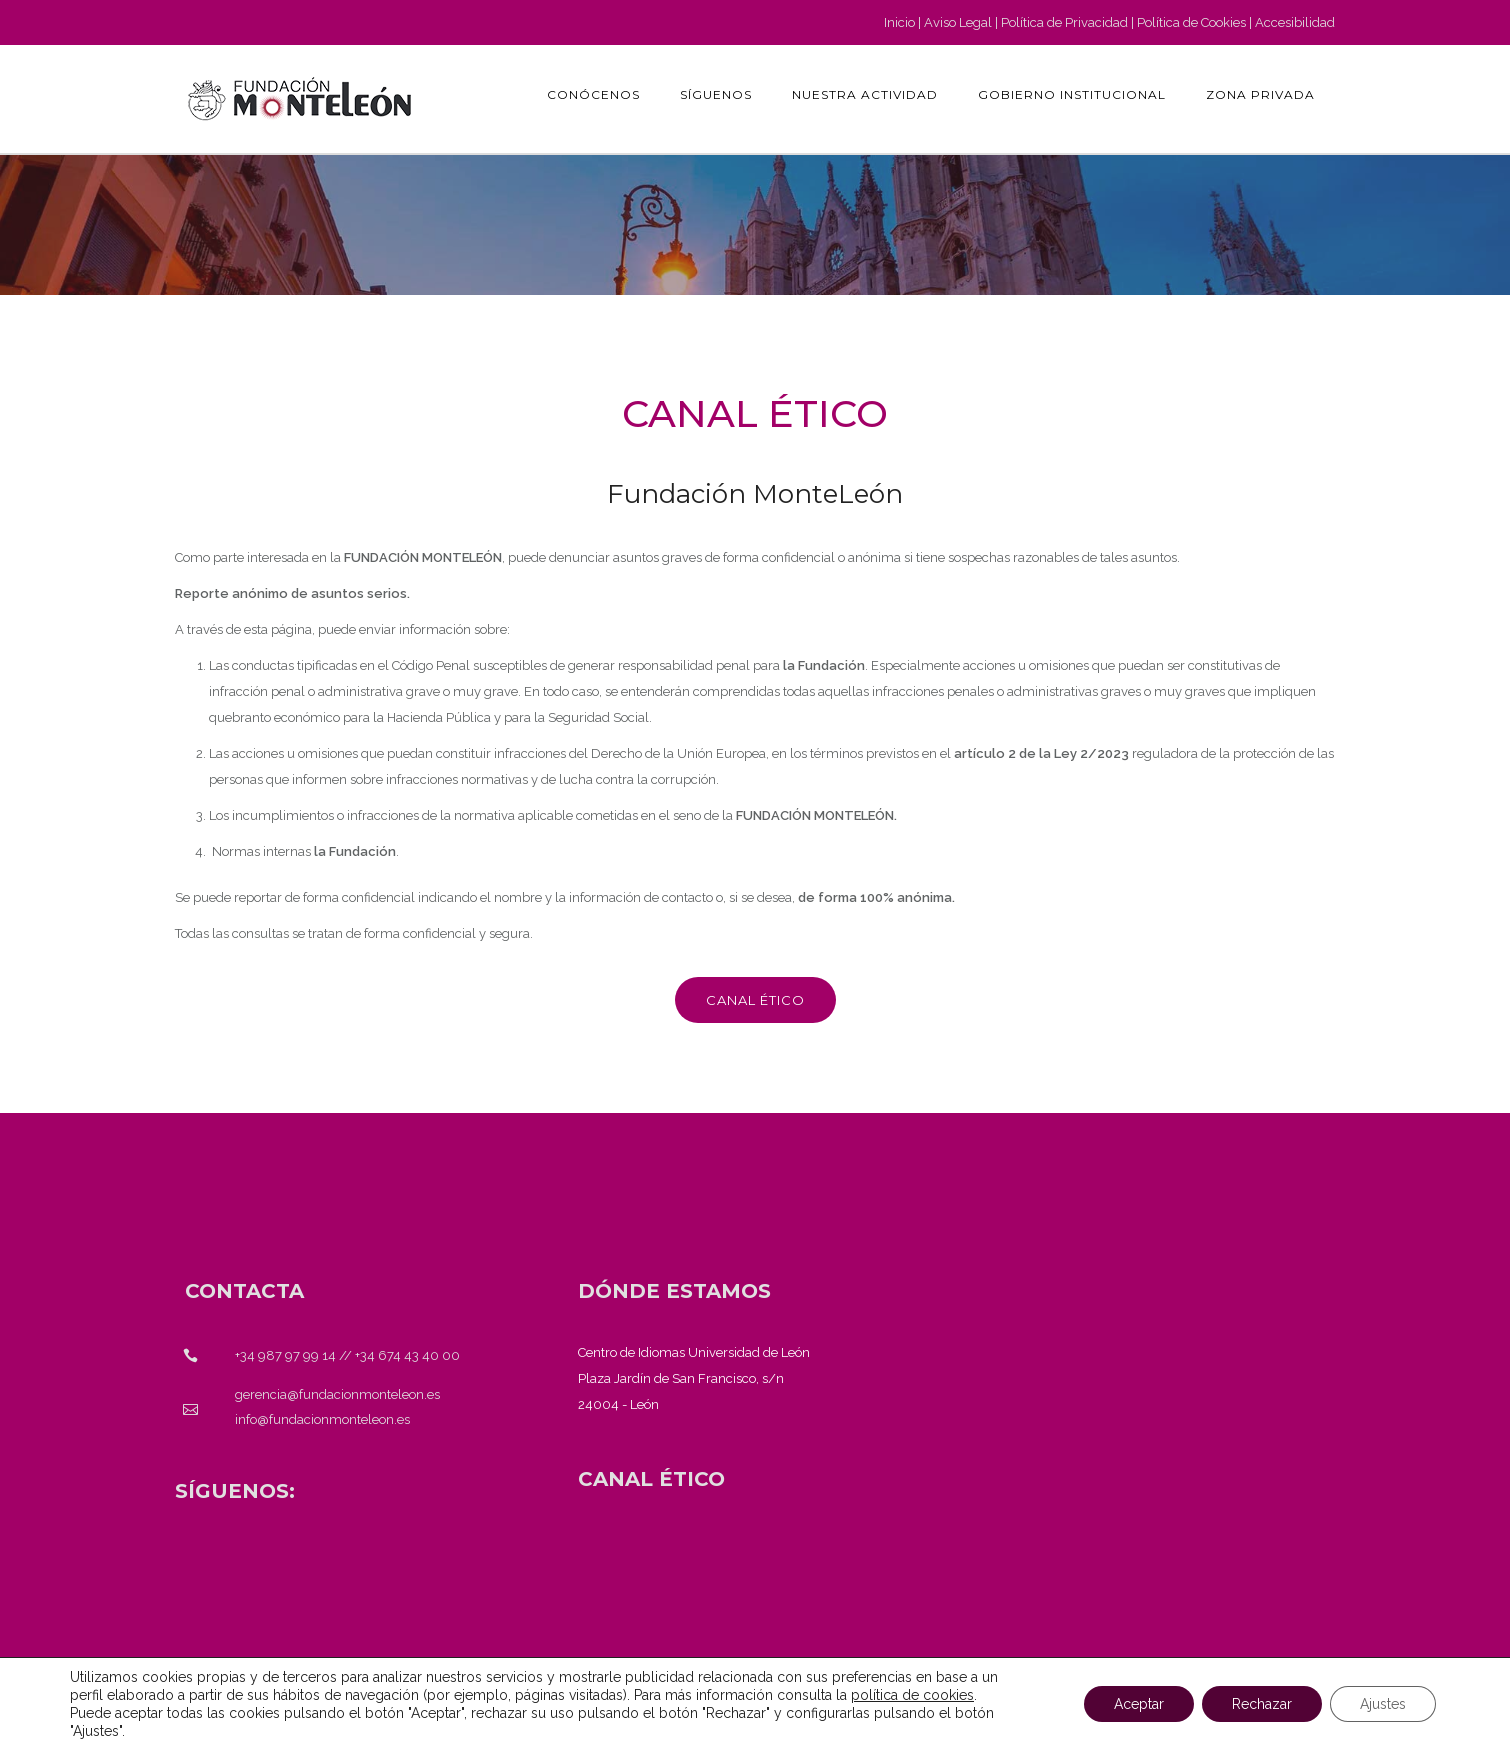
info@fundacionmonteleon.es (322, 1419)
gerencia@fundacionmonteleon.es (337, 1394)
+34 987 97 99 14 (285, 1355)
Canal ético (755, 1000)
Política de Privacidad (1064, 22)
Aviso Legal (958, 22)
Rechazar (1262, 1704)
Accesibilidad (1295, 22)
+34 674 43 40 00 (407, 1355)
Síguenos (716, 94)
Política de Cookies (1191, 22)
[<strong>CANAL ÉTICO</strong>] (651, 1479)
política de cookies (912, 1695)
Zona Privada (1260, 94)
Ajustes (1383, 1704)
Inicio (899, 22)
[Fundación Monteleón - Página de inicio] (300, 99)
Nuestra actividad (865, 94)
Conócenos (593, 94)
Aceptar (1139, 1704)
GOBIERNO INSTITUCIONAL (1072, 94)
